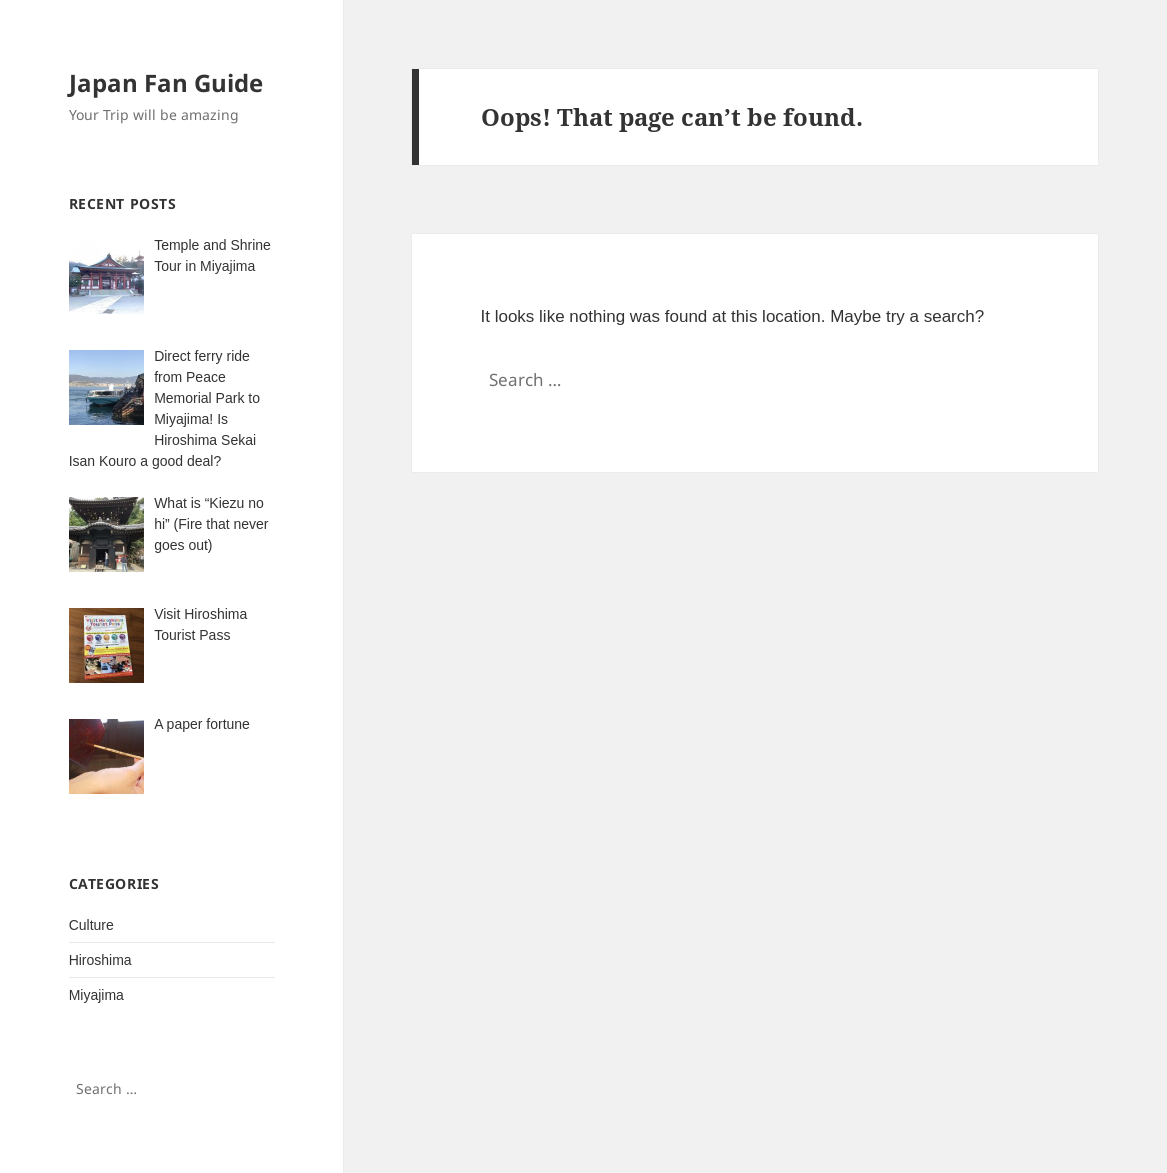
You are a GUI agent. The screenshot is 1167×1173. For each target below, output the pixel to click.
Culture (91, 925)
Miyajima (96, 995)
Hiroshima (100, 960)
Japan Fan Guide (166, 82)
